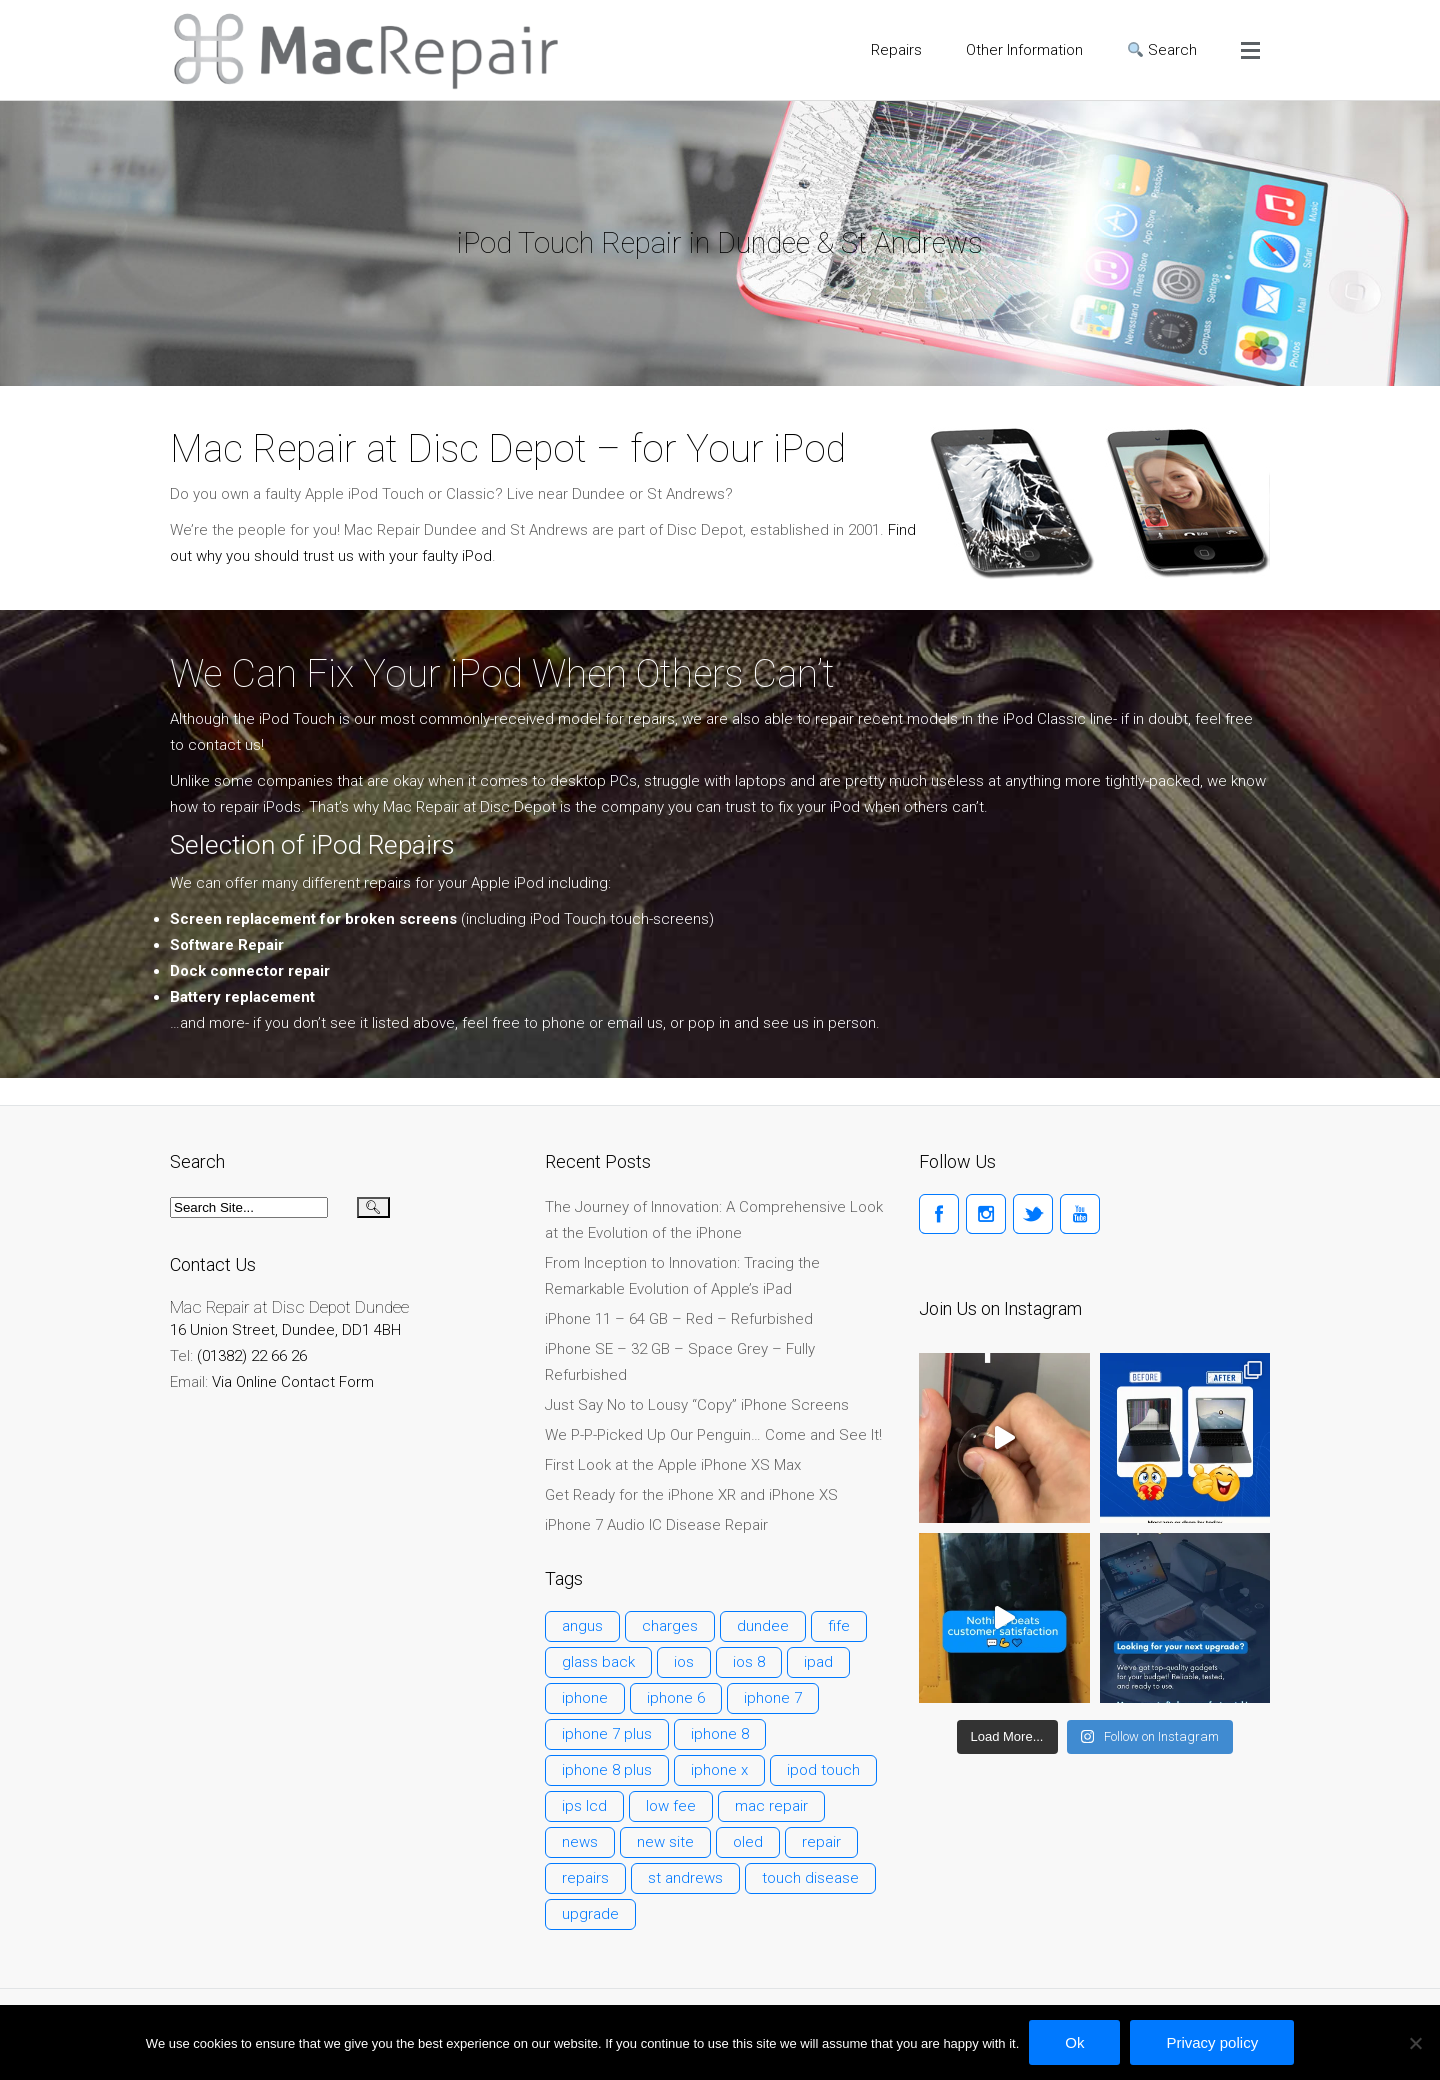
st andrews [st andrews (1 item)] (685, 1878)
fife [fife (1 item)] (839, 1626)
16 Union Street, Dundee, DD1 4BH (285, 1330)
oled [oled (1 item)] (748, 1842)
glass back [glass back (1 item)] (598, 1662)
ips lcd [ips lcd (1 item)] (584, 1806)
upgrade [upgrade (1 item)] (590, 1914)
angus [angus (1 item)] (582, 1626)
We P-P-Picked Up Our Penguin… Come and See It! (713, 1435)
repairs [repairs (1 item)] (585, 1878)
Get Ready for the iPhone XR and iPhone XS (691, 1495)
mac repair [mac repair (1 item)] (771, 1806)
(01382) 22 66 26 (252, 1356)
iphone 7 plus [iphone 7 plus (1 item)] (607, 1734)
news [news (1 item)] (580, 1842)
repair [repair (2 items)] (821, 1842)
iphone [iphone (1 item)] (585, 1698)
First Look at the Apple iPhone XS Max (673, 1465)
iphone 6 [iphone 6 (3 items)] (676, 1698)
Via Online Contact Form (293, 1382)
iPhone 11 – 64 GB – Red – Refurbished (679, 1319)
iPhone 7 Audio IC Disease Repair (656, 1525)
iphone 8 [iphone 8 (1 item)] (720, 1734)
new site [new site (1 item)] (665, 1842)
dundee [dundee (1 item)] (763, 1626)
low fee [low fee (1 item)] (671, 1806)
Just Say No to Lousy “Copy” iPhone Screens (697, 1405)
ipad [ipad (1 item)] (818, 1662)
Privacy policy (1212, 2042)
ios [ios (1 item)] (684, 1662)
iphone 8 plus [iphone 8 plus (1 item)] (607, 1770)
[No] (1415, 2043)
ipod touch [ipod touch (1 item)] (823, 1770)
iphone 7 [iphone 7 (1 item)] (773, 1698)
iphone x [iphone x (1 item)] (719, 1770)
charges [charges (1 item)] (670, 1626)
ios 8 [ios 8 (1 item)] (749, 1662)
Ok (1074, 2042)
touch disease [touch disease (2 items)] (810, 1878)
